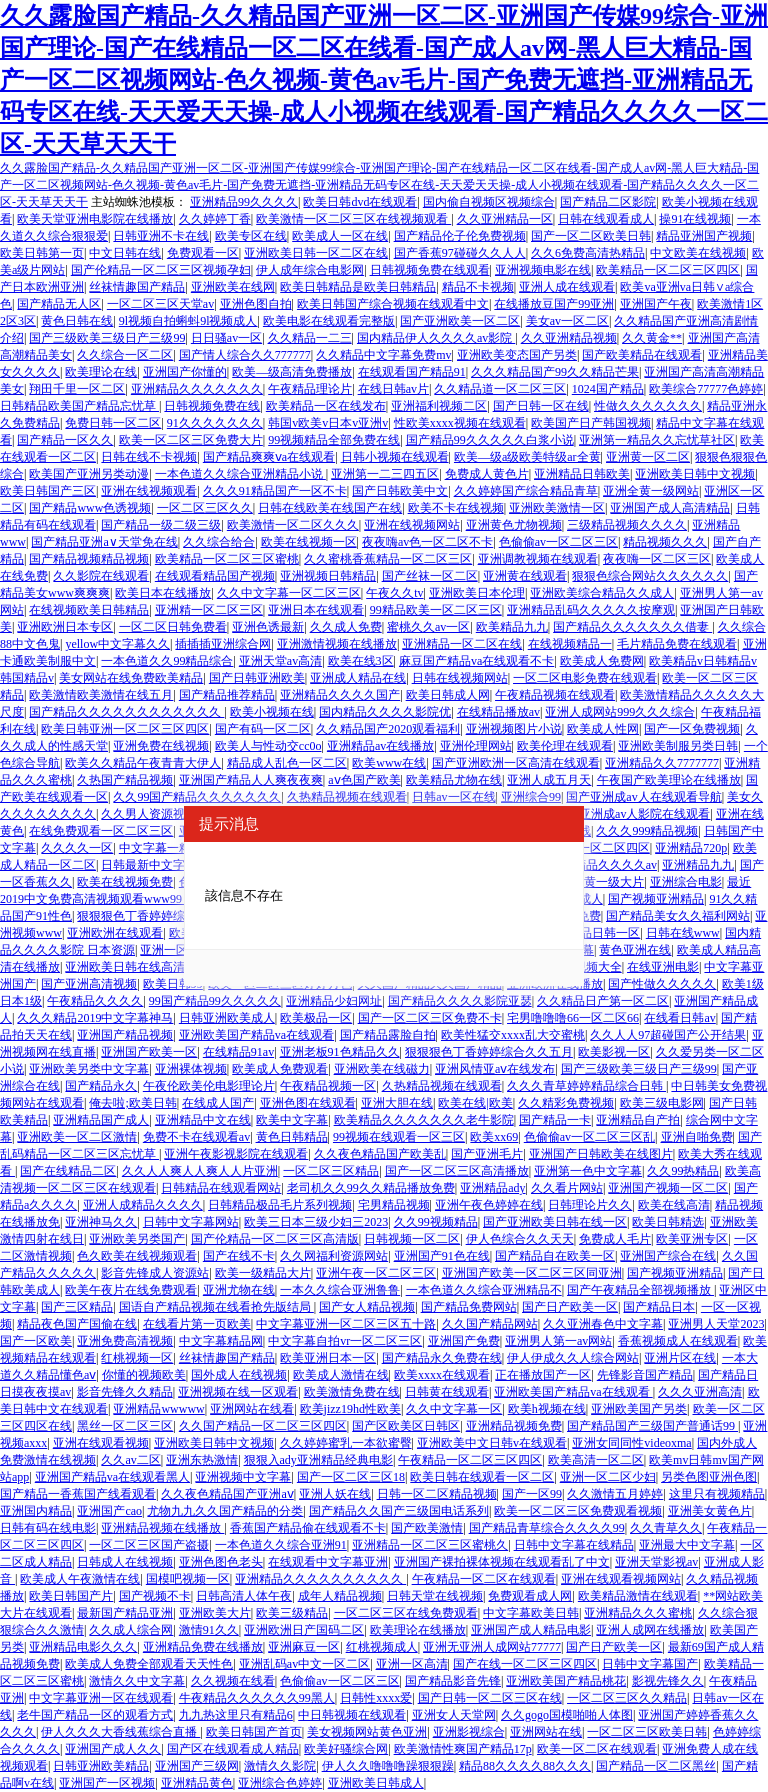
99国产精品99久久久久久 (215, 1001)
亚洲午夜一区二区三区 (376, 1273)
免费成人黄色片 (487, 474)
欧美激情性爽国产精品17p (463, 1749)
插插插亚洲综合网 (223, 644)
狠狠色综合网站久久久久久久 (650, 576)
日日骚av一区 (226, 338)
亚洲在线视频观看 (149, 491)
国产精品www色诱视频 (90, 508)
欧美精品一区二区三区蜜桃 (227, 559)
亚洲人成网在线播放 (650, 1630)
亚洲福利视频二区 (439, 406)
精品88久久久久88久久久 (525, 1766)
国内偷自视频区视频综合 (489, 202)
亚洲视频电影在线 (543, 270)
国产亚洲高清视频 (89, 984)
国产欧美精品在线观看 (642, 355)
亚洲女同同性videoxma (631, 1443)
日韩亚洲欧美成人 (227, 1018)
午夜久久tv (394, 593)
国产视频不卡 (155, 1596)
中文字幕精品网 (221, 1341)
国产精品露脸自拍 (388, 1035)
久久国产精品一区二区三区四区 (263, 1426)
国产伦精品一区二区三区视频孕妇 (161, 270)
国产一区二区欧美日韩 (591, 236)
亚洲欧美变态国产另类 (517, 355)
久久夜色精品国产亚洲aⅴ (227, 1494)
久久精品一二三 (310, 338)
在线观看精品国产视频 (215, 576)
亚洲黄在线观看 (525, 576)
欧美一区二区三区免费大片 (191, 440)
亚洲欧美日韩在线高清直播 (137, 967)
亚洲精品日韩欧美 (582, 474)
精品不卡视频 (478, 287)
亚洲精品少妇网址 (334, 1001)
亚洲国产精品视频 (125, 1035)
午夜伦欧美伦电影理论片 (209, 1086)
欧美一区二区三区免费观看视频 (578, 1511)
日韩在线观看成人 (606, 219)
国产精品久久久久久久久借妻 (632, 627)
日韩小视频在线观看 (395, 457)
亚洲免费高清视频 (125, 1341)
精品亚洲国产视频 (704, 236)
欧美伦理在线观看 (565, 746)
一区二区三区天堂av (160, 304)
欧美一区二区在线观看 (597, 1749)
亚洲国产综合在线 (668, 1256)
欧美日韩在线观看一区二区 (482, 1477)
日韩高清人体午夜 (244, 1596)
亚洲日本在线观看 (316, 610)
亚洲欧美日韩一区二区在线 (316, 253)
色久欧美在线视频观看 (137, 1256)
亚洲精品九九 (698, 865)
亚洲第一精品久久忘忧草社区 (657, 440)
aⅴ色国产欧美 (364, 780)
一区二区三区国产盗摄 (149, 1545)
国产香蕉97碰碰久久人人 (460, 253)
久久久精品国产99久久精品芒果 (555, 372)
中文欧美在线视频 (698, 253)
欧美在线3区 (361, 661)
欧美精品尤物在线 (454, 780)
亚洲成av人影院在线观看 (644, 814)
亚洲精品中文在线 (203, 1120)
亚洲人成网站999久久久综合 (620, 712)
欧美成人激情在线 (341, 1375)
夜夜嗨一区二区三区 (657, 559)
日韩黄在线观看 (447, 1392)
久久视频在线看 (233, 1681)
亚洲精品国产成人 (101, 1120)
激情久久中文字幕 (137, 1681)
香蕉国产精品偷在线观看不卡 (308, 1528)
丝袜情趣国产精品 (137, 287)
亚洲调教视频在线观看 (538, 559)
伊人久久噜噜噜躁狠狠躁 (388, 1766)
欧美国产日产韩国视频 (591, 423)
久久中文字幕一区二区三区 (289, 593)
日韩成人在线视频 (125, 1562)
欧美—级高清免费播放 (292, 372)
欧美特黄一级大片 (596, 882)
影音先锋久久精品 (125, 1392)
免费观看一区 (203, 253)
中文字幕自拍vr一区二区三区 (345, 1341)
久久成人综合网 (131, 1630)
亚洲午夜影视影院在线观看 (236, 1154)
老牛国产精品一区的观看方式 (95, 1715)
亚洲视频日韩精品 (328, 576)
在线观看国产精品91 (412, 372)
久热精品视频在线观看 (347, 797)
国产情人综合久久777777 (245, 355)
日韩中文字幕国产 (650, 1664)
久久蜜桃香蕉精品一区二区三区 (388, 559)
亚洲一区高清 (412, 1664)
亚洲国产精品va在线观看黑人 (112, 1477)
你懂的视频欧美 (144, 1375)
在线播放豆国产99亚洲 (554, 304)
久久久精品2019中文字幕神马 (95, 1018)
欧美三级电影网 (662, 1103)
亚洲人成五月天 (549, 780)
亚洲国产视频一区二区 (668, 1188)
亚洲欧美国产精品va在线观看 (256, 1035)
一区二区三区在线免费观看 (406, 1613)
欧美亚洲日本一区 (328, 1358)
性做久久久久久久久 (648, 406)
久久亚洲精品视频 (569, 338)
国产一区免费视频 (692, 729)
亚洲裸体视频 (191, 1069)
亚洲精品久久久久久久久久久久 (320, 1579)
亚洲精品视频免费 (514, 1426)
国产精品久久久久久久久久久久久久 (126, 712)
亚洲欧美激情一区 (557, 508)
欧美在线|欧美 (475, 1103)
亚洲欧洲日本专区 (65, 627)
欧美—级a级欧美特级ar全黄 (527, 457)
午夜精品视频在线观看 (555, 695)
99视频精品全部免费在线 (334, 440)
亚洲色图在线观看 (308, 1103)
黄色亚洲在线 (635, 950)
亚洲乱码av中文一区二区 (304, 1664)
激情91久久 (209, 1630)
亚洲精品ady (492, 1188)
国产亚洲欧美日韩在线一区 (555, 1222)
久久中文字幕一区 (454, 1409)
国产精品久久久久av (603, 865)
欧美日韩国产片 (71, 1596)
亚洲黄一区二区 (648, 457)
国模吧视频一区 (188, 1579)
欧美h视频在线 (547, 1409)
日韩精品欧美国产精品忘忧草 (79, 406)
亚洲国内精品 (36, 1511)
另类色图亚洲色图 (709, 1477)
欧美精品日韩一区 (592, 933)
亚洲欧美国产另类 (639, 1409)
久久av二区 (130, 1460)
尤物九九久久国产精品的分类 (225, 1511)
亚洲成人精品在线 (358, 678)
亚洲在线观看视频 (101, 1443)
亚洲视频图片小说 (514, 729)
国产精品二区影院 (608, 202)
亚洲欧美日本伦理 (477, 593)
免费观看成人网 (530, 1596)
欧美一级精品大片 (263, 1273)
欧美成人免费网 (602, 661)
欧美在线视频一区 (309, 542)
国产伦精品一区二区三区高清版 (275, 1239)
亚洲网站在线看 (252, 1409)
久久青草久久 (666, 1528)
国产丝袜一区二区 (430, 576)
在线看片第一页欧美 (197, 1324)
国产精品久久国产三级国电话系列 (399, 1511)
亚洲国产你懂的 (185, 372)
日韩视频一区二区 (412, 1239)
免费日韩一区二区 (113, 423)
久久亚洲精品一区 (505, 219)
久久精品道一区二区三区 (500, 389)
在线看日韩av (679, 1018)
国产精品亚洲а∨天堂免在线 (104, 542)
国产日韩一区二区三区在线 (490, 1698)
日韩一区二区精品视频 (437, 1494)
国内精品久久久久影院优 (385, 712)
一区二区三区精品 (331, 1171)
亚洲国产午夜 (656, 304)
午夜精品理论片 (310, 389)
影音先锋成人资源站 (155, 1273)
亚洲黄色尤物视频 (514, 525)
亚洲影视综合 (469, 1732)
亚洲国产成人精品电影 (531, 1630)
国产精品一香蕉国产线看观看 (78, 1494)
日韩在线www (683, 933)
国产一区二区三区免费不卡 (430, 1018)
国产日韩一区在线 (541, 406)
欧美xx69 (494, 1137)
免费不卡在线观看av (196, 1137)
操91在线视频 (695, 219)
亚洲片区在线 (680, 1358)
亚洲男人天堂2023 (716, 1324)
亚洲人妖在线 (335, 1494)
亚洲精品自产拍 (638, 1120)
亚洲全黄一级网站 (651, 491)
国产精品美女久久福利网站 (678, 916)
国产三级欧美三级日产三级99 (107, 338)
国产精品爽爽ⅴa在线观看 (269, 457)
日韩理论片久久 (590, 1205)
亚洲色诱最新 (268, 627)
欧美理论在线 (101, 372)
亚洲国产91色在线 (442, 1256)
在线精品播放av (498, 712)
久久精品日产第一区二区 (603, 1001)
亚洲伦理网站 (476, 746)
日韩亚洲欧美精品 (101, 1766)
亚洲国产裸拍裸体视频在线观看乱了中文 (502, 1562)
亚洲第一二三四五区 (385, 474)
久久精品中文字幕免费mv (383, 355)
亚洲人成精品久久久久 (143, 1205)
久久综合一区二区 (125, 355)
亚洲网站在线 (546, 1732)
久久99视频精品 (436, 1222)
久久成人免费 (346, 627)
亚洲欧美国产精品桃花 (566, 1681)
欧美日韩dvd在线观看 (360, 202)
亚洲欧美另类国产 (137, 1239)
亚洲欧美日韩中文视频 (695, 474)
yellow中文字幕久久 (117, 644)
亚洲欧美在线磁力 (382, 1069)
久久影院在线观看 (101, 576)
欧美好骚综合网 (346, 1749)
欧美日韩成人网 (448, 695)
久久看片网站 (567, 1188)
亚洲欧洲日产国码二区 (304, 1630)
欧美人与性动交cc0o (268, 746)
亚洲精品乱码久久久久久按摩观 (591, 610)
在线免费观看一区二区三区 (101, 831)
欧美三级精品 (292, 1613)
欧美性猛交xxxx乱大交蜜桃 (513, 1035)
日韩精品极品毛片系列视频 (280, 1205)
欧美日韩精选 (668, 1222)
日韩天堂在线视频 (435, 1596)
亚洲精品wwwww (158, 1409)
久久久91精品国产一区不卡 (275, 491)
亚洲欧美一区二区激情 (77, 1137)
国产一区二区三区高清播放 (457, 1171)
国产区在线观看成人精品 (233, 1749)
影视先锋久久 (668, 1681)
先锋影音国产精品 (645, 1375)
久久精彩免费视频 (566, 1103)
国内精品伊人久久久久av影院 (436, 338)
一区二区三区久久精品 (627, 1698)
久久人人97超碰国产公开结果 (668, 1035)
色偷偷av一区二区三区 (558, 542)
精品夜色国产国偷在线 (77, 1324)
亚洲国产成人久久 (113, 1749)
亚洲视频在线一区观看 (238, 1392)
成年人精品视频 (340, 1596)
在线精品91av (238, 1052)
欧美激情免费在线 (352, 1392)
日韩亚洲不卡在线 (161, 236)
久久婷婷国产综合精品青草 (526, 491)
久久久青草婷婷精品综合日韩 (586, 1086)
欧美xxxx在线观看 (442, 1375)
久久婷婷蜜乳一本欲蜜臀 (346, 1443)
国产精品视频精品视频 (89, 559)
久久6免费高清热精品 (588, 253)
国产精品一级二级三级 (161, 525)
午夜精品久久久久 (95, 1001)
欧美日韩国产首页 (254, 1732)
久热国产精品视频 (125, 780)
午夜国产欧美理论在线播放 (669, 780)
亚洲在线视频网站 (412, 525)
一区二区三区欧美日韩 (647, 1732)
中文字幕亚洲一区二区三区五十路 (346, 1324)
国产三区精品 (77, 1307)
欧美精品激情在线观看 (638, 1596)
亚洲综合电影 (686, 882)
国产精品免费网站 (469, 1307)
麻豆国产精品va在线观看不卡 (476, 661)
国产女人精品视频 (367, 1307)
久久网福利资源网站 (334, 1256)
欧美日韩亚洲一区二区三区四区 (125, 729)
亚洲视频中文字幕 (243, 1477)
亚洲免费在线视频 (161, 746)
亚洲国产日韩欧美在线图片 (601, 1154)
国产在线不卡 (239, 1256)
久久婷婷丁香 (215, 219)
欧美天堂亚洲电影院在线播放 (95, 219)
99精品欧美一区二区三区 (436, 610)
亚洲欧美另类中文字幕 (89, 1069)
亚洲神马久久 (101, 1222)
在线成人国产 (218, 1103)
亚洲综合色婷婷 (280, 1783)
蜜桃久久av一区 (428, 627)
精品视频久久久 (665, 542)
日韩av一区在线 (453, 797)
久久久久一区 (77, 848)
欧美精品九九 (512, 627)
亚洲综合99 (531, 797)
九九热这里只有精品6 (236, 1715)
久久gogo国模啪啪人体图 (567, 1715)
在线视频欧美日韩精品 (89, 610)
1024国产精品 (608, 389)
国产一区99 (532, 1494)
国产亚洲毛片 (487, 1154)
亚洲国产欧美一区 (149, 1052)
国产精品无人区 (59, 304)
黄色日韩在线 (77, 321)
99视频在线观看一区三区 (399, 1137)
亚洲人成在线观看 (567, 287)
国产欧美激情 (427, 1528)
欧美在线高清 (674, 1205)
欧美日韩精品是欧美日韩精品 (358, 287)
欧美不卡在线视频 (456, 508)
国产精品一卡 (555, 1120)
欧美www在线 (389, 763)
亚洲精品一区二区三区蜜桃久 (430, 1545)
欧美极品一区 (316, 1018)
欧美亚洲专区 (692, 1239)
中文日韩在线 (125, 253)
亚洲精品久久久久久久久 (197, 389)
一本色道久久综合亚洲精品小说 (240, 474)
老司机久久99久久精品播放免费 (371, 1188)
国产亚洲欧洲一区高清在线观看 (516, 763)
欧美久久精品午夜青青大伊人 (143, 763)
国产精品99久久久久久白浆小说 (490, 440)
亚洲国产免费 (464, 1341)
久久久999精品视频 (647, 831)
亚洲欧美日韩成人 (376, 1783)
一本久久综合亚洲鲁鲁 (340, 1290)
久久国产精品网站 (490, 1324)
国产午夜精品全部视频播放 (640, 1290)
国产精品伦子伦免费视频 (460, 236)
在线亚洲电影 (663, 967)
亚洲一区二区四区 (602, 848)
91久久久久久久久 (215, 423)
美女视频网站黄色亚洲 (367, 1732)
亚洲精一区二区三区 (209, 610)
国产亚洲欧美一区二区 (460, 321)
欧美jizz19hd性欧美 (350, 1409)
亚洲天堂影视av (656, 1562)
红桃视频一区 (137, 1358)
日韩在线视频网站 (460, 678)
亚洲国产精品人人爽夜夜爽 (251, 780)
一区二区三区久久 (205, 508)
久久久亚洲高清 (700, 1392)
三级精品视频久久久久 (627, 525)
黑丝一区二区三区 (125, 1426)
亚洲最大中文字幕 (687, 1545)
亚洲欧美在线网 (233, 287)
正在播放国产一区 (543, 1375)
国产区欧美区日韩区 (406, 1426)
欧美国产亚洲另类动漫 (89, 474)
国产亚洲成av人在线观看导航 (643, 797)
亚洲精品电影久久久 (83, 1647)
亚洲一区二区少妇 (608, 1477)
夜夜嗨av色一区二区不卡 (427, 542)
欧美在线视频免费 (125, 882)
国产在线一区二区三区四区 (525, 1664)
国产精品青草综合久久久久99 (547, 1528)
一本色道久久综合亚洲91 (281, 1545)
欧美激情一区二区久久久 (293, 525)
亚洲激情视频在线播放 (337, 644)
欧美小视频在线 (272, 712)
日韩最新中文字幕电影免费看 (179, 865)
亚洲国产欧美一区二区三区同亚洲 (532, 1273)
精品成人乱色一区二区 (287, 763)
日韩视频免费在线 (212, 406)
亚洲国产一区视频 (107, 1783)
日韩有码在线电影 (48, 1528)
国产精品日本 (659, 1307)
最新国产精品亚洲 (125, 1613)
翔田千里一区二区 (77, 389)
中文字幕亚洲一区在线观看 (101, 1698)
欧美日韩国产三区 (48, 491)
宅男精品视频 (394, 1205)
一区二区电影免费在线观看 (585, 678)
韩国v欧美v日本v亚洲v (328, 423)
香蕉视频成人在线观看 (678, 1341)
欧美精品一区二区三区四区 (668, 270)
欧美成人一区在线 (340, 236)
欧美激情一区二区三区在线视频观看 (353, 219)
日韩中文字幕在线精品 (574, 1545)
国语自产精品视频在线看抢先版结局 (216, 1307)
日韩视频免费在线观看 (430, 270)
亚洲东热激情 (202, 1460)
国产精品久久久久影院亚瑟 (460, 1001)
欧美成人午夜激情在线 (80, 1579)
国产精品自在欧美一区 (555, 1256)
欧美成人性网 (603, 729)
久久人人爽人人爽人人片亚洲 (200, 1171)
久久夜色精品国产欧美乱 (380, 1154)
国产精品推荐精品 (227, 695)
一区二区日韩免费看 (173, 627)
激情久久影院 (280, 1766)
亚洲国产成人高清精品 (670, 508)
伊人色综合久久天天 (520, 1239)
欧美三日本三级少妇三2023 (316, 1222)
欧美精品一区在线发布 (326, 406)
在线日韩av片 (393, 389)
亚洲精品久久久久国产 (340, 695)
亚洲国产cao (109, 1511)
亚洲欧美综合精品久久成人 (602, 593)
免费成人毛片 (615, 1239)
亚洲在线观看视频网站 (621, 1579)
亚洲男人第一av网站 (558, 1341)
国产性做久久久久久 (662, 984)
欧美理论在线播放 (418, 1630)
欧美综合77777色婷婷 (706, 389)
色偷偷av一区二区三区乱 (589, 1137)
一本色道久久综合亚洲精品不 (484, 1290)
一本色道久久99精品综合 (167, 661)
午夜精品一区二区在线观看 (484, 1579)
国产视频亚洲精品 (656, 899)
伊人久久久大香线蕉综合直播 (120, 1732)
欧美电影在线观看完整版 (329, 321)
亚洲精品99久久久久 (244, 202)
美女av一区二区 (567, 321)
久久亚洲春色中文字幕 (603, 1324)
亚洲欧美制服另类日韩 (678, 746)
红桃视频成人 (382, 1647)
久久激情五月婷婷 (615, 1494)
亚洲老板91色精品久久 (340, 1052)
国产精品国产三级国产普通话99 (652, 1426)
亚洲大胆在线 (397, 1103)
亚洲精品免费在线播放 (203, 1647)
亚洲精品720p (691, 848)
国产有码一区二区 (263, 729)
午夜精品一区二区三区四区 (470, 1460)
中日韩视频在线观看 (352, 1715)
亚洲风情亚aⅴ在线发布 (495, 1069)
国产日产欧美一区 (570, 1307)
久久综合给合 (219, 542)
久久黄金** (652, 338)
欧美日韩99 (173, 984)
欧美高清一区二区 (596, 1460)
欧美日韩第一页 (42, 253)
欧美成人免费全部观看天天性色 (149, 1664)
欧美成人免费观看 (280, 1069)
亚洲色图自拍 (256, 304)
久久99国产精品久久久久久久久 (197, 797)
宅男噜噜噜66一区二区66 (573, 1018)
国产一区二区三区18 (351, 1477)
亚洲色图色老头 (221, 1562)
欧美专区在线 (251, 236)
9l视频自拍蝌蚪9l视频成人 (188, 321)
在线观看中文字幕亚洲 (328, 1562)
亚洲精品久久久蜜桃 (638, 1613)
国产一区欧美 (36, 1341)
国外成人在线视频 (239, 1375)
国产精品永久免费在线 (442, 1358)
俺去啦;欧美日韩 (132, 1103)
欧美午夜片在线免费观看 (131, 1290)
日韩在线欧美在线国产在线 (330, 508)
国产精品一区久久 (65, 440)
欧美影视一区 (614, 1052)
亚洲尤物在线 (239, 1290)
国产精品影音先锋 (453, 1681)
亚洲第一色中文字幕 (588, 1171)
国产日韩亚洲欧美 (257, 678)
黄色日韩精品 (292, 1137)
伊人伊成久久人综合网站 (573, 1358)
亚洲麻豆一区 (304, 1647)
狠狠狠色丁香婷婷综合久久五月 (162, 916)
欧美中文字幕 (292, 1120)
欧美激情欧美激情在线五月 (101, 695)
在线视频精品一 (570, 644)
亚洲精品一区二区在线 (462, 644)
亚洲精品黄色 (197, 1783)
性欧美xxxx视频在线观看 (460, 423)
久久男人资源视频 (149, 814)
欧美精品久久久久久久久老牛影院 (424, 1120)
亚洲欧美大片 (215, 1613)
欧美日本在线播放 (163, 593)
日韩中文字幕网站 (191, 1222)
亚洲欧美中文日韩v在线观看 (492, 1443)
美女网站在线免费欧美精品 (131, 678)
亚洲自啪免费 (697, 1137)
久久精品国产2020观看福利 (388, 729)
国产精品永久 (101, 1086)
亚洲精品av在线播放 (380, 746)
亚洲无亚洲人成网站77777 (492, 1647)
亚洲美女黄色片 (710, 1511)
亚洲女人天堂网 (454, 1715)
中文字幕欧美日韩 (531, 1613)
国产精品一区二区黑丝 (656, 1766)
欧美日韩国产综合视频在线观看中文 (393, 304)
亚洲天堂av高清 (280, 661)
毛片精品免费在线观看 (677, 644)
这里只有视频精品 (717, 1494)
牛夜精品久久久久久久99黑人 (257, 1698)
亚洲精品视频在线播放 (162, 1528)
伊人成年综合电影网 (310, 270)
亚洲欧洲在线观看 (115, 933)
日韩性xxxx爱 (376, 1698)
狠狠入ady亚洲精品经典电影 (318, 1460)
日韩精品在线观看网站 (221, 1188)
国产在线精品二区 (68, 1171)
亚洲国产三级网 (197, 1766)
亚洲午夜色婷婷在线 (489, 1205)
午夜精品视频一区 (328, 1086)
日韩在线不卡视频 (149, 457)
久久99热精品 (683, 1171)
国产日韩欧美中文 (400, 491)
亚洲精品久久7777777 (662, 763)
